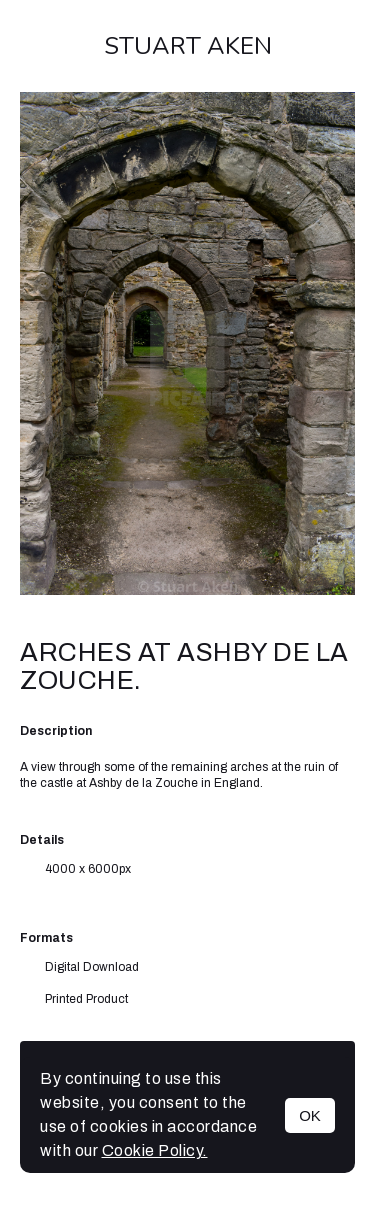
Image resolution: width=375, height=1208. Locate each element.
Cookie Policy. (155, 1150)
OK (310, 1115)
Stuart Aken (188, 46)
